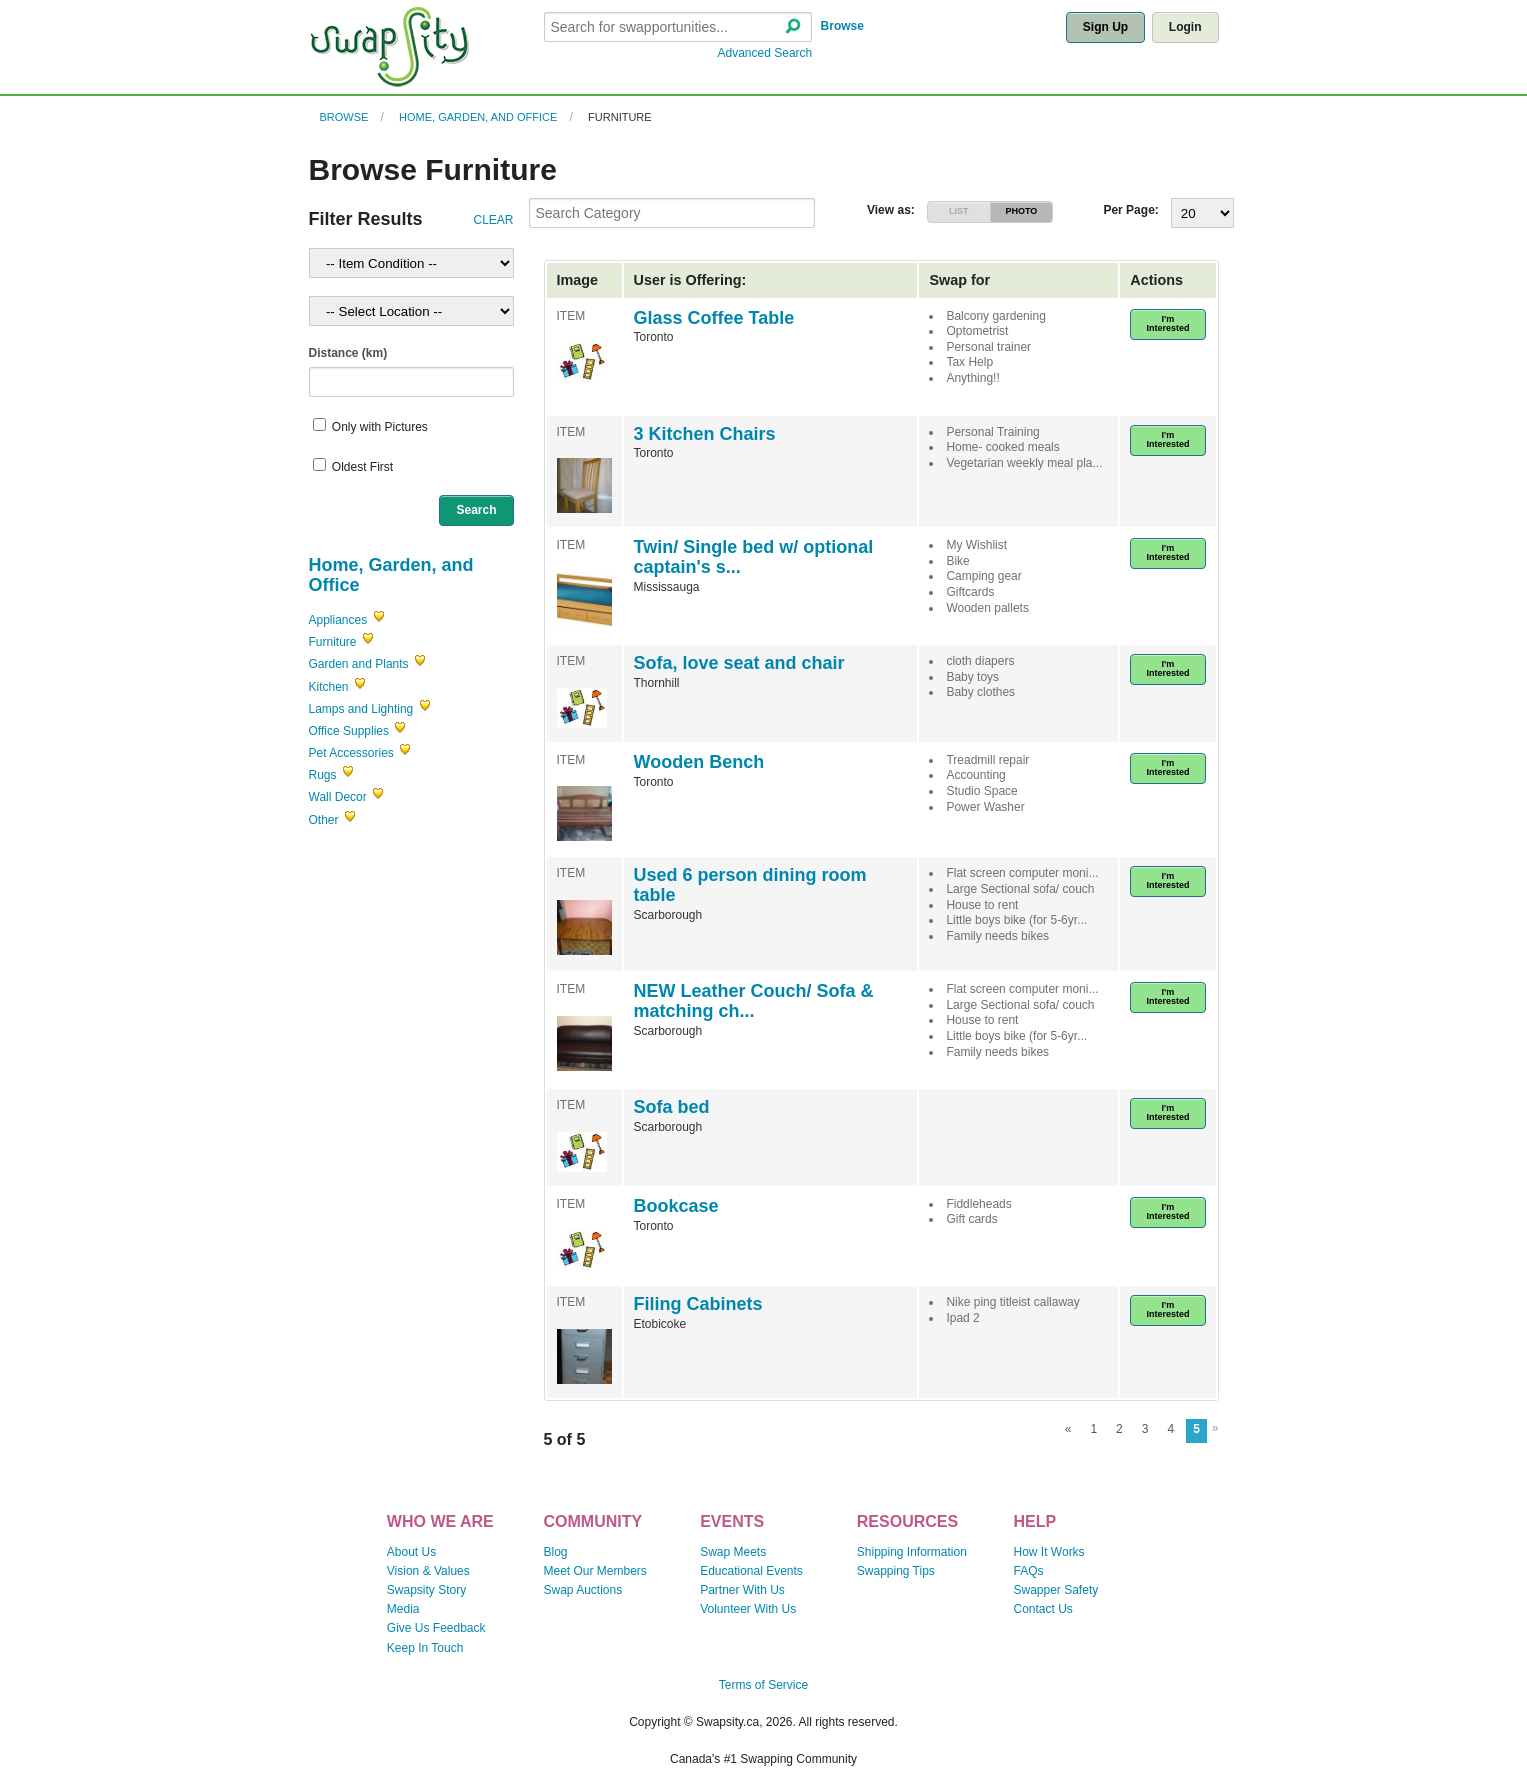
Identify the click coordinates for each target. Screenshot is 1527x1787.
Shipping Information (912, 1552)
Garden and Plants (359, 664)
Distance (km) (348, 353)
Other (324, 820)
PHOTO (1021, 211)
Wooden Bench (699, 762)
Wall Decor (338, 797)
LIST (959, 211)
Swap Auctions (582, 1590)
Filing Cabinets (698, 1304)
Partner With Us (742, 1590)
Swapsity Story (426, 1590)
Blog (555, 1552)
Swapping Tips (896, 1571)
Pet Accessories (351, 753)
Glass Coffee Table (714, 318)
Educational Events (751, 1571)
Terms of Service (763, 1685)
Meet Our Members (594, 1571)
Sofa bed (672, 1107)
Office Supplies (349, 731)
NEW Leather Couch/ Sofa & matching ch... (754, 1001)
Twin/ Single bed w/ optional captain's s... (754, 557)
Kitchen (329, 687)
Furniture (620, 117)
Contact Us (1043, 1609)
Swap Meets (733, 1552)
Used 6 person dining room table (750, 885)
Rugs (323, 775)
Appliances (338, 620)
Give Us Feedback (436, 1628)
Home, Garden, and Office (478, 117)
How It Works (1049, 1552)
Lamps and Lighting (361, 709)
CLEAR (493, 220)
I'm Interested (1167, 323)
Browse (842, 26)
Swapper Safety (1056, 1590)
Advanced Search (765, 53)
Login (1185, 27)
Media (403, 1609)
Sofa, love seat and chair (739, 663)
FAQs (1029, 1571)
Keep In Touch (425, 1648)
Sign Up (1105, 27)
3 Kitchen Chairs (705, 434)
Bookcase (676, 1206)
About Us (411, 1552)
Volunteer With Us (748, 1609)
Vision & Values (428, 1571)
